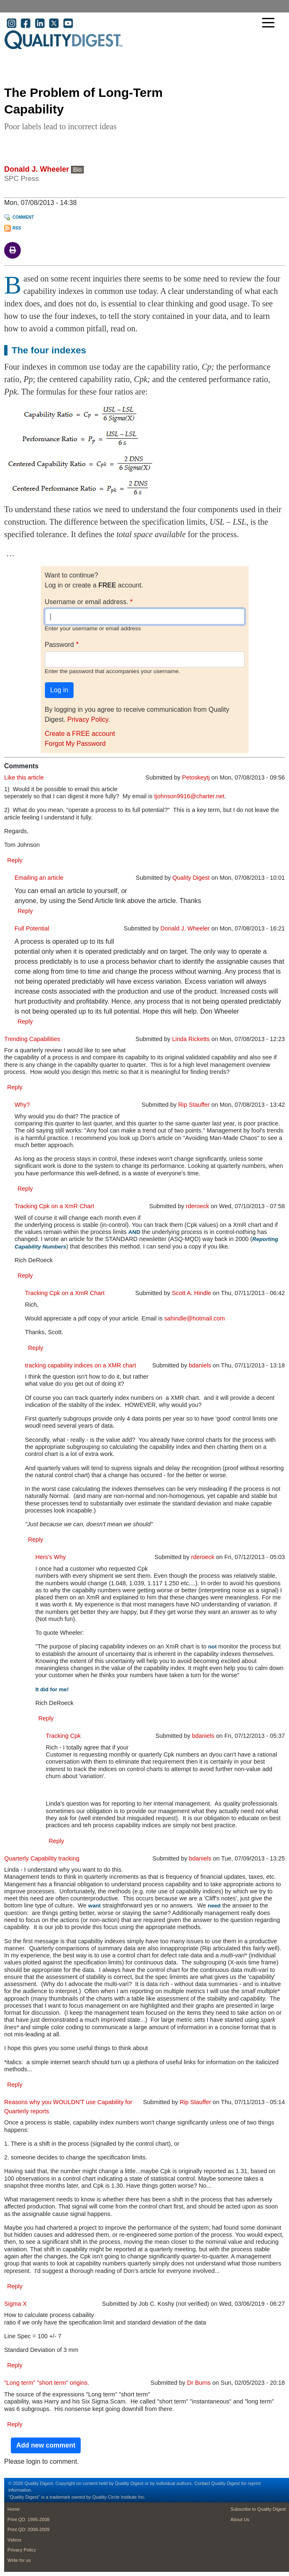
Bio (77, 169)
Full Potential (32, 928)
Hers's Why (50, 1557)
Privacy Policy (87, 719)
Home (13, 2509)
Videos (14, 2539)
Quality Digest (191, 877)
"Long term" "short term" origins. (46, 2382)
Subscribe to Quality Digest (258, 2509)
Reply (14, 860)
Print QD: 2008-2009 (28, 2529)
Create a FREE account (80, 733)
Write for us (19, 2560)
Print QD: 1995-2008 (28, 2519)
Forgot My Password (75, 743)
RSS (16, 228)
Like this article (24, 777)
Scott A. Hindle (191, 1293)
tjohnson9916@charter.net (189, 796)
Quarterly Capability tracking (41, 1858)
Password (59, 644)
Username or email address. (86, 601)
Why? (22, 1104)
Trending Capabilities (32, 1039)
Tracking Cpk (63, 1735)
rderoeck (197, 1206)
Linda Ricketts (191, 1039)
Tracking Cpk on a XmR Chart (54, 1206)
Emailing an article (39, 877)
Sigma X (15, 2303)
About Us (239, 2519)
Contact (202, 2483)
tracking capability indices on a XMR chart (80, 1365)
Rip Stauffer (194, 1104)
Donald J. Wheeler (36, 169)
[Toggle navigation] (270, 23)
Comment (23, 217)
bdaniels (200, 1365)
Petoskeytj (196, 777)
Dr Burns (199, 2382)
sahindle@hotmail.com (194, 1318)
